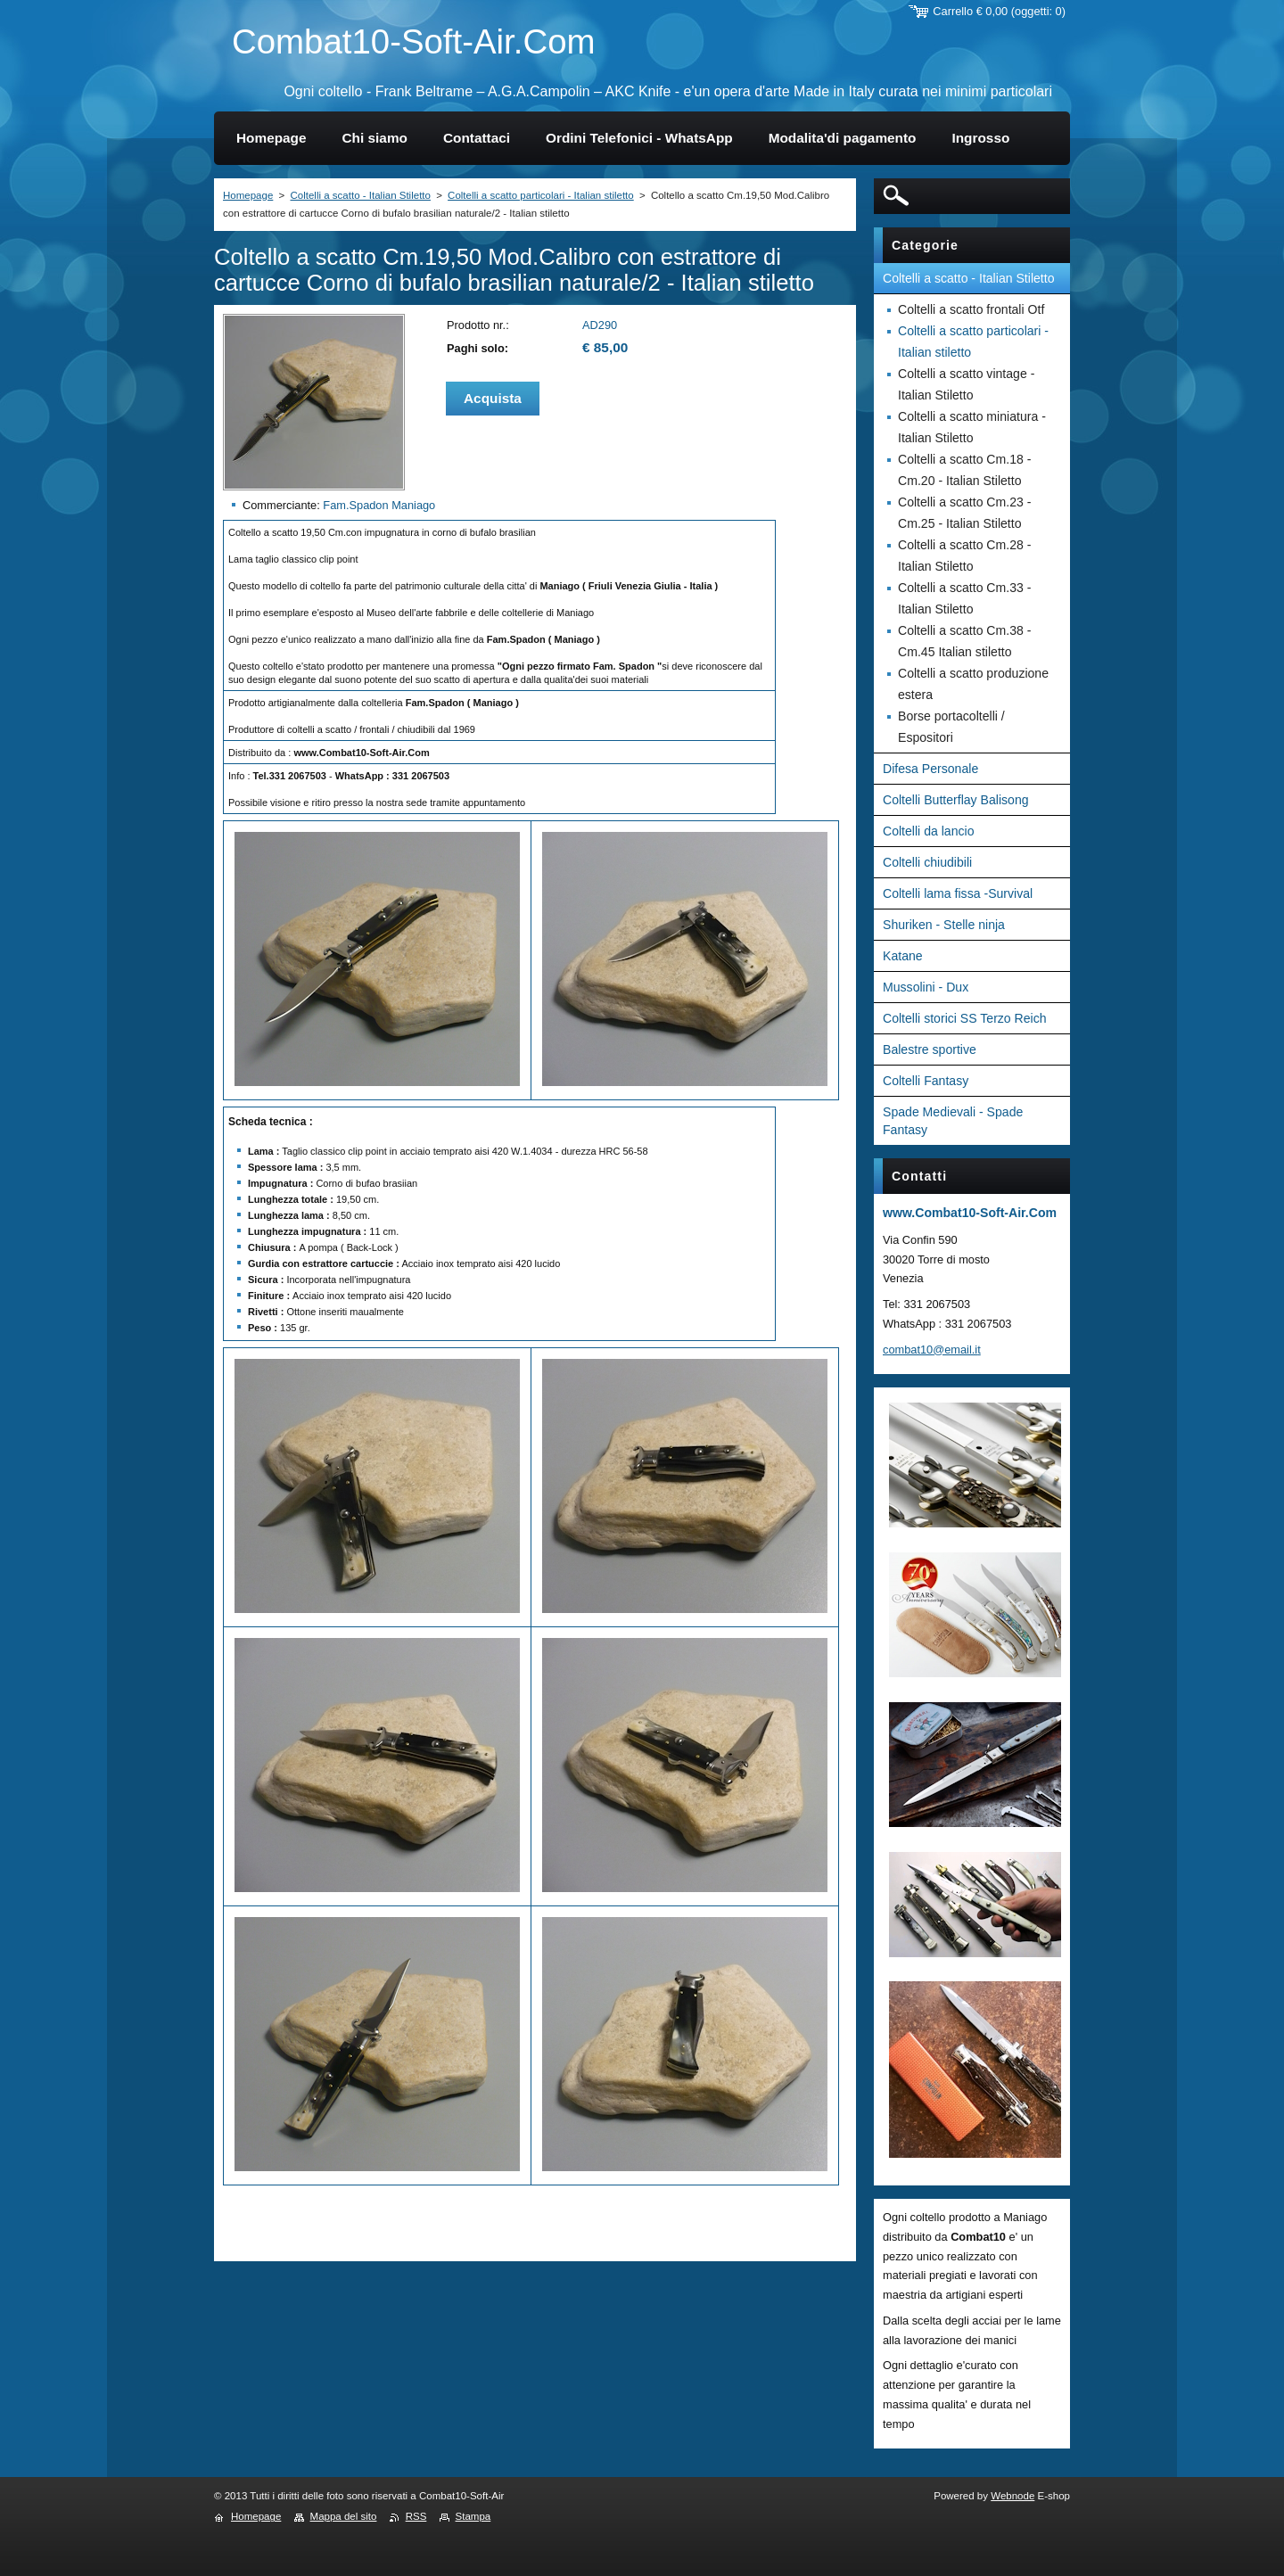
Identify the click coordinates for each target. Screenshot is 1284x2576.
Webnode (1012, 2495)
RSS (416, 2516)
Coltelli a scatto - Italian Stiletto (360, 195)
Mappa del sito (343, 2516)
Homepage (248, 195)
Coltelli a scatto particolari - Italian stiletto (541, 195)
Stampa (473, 2516)
